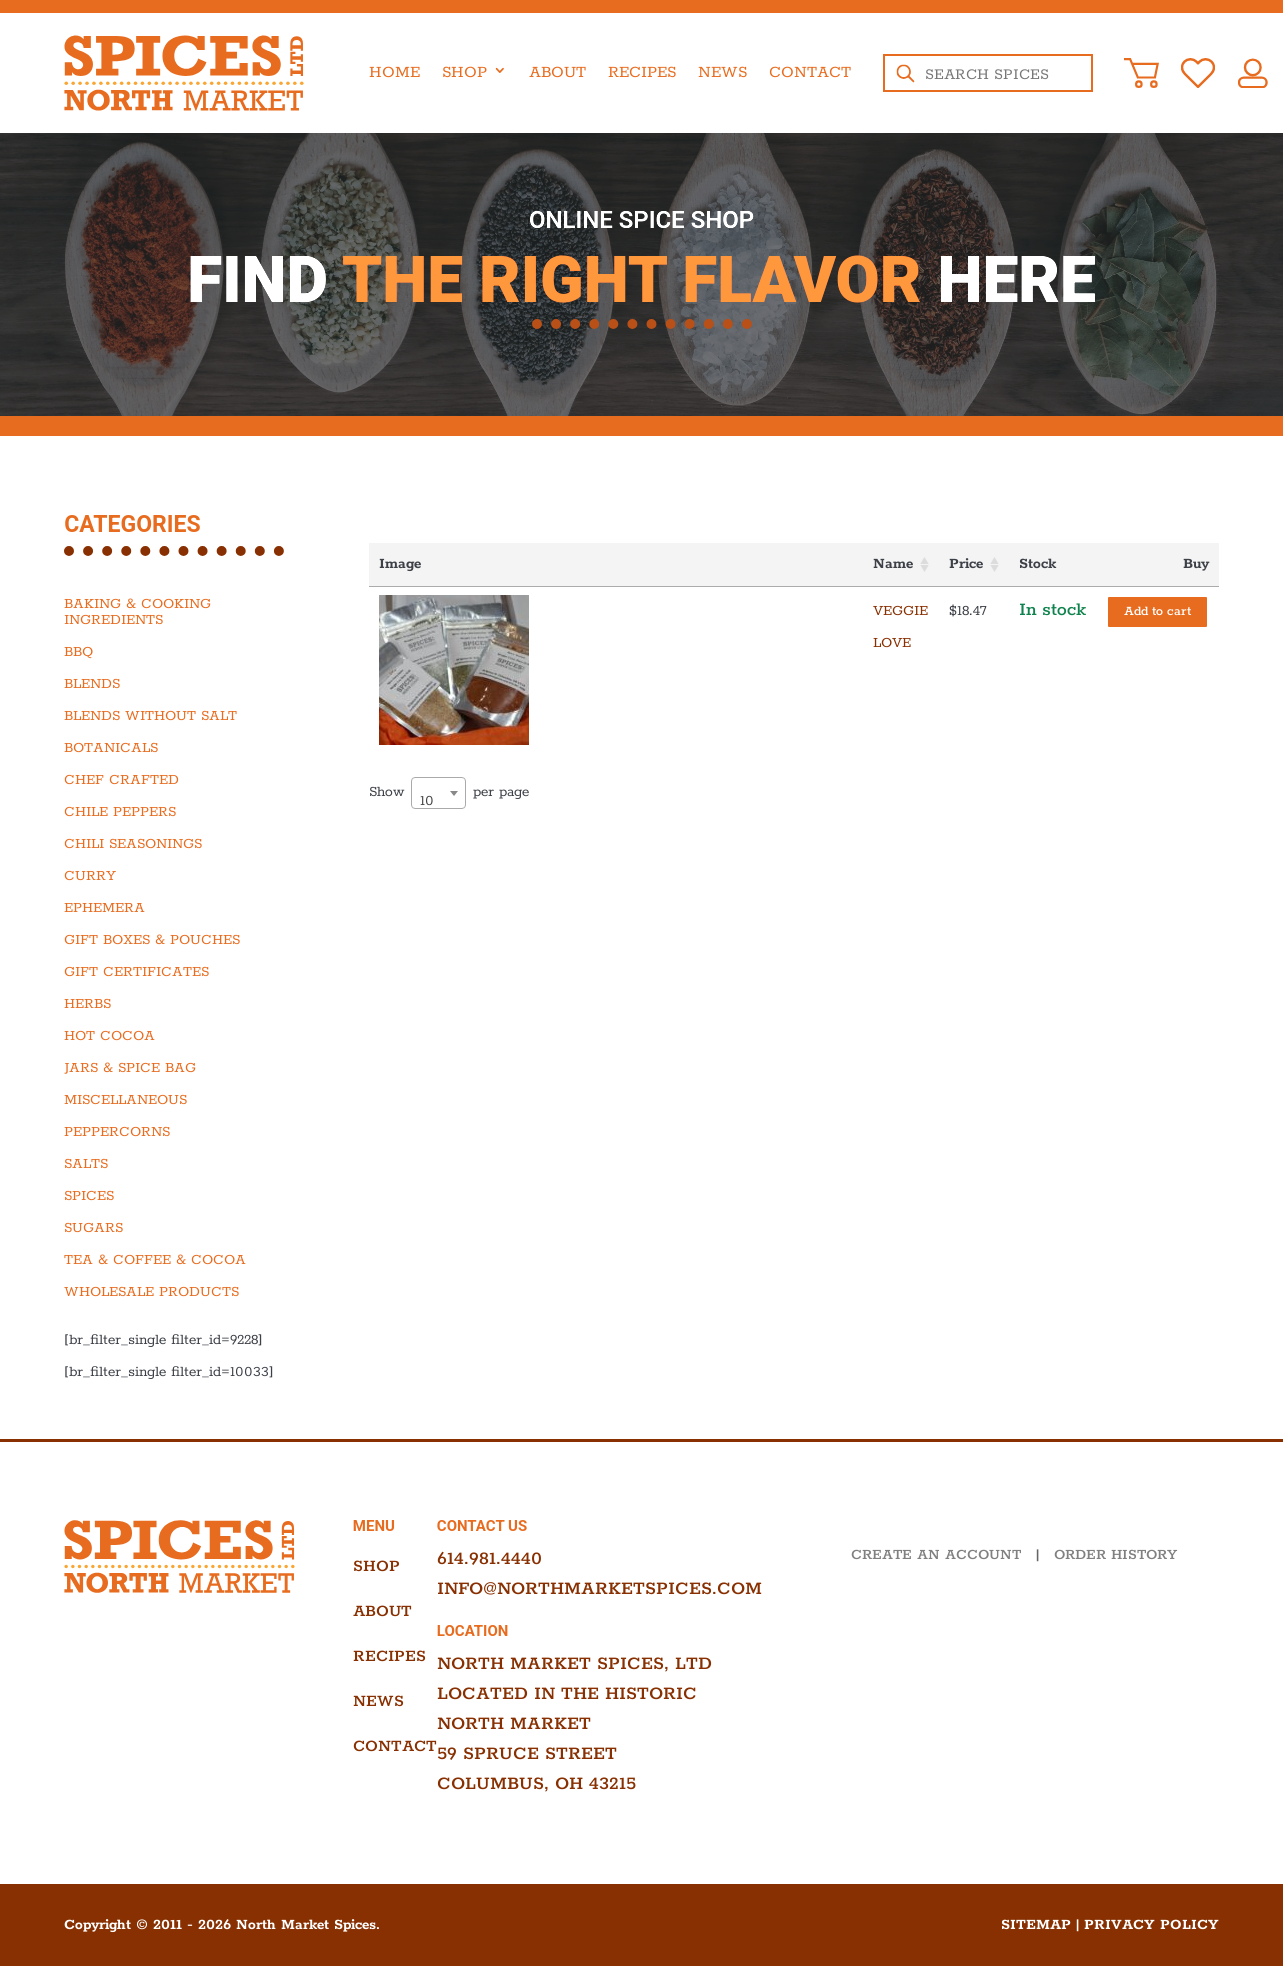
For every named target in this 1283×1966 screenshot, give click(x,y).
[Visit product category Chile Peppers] (184, 812)
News (722, 72)
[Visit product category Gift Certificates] (184, 972)
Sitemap (1036, 1925)
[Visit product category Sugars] (184, 1228)
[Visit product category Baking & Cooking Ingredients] (184, 612)
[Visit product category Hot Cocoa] (184, 1036)
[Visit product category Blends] (184, 684)
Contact (810, 72)
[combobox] (438, 776)
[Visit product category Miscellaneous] (184, 1100)
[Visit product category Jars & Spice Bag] (184, 1068)
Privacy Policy (1151, 1925)
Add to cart (1157, 611)
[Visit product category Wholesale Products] (184, 1292)
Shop (464, 72)
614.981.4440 (489, 1559)
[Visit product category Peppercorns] (184, 1132)
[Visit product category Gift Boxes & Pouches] (184, 940)
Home (394, 72)
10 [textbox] (427, 784)
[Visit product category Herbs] (184, 1004)
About (557, 72)
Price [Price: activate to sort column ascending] (732, 564)
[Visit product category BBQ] (184, 652)
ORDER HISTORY (1115, 1555)
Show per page (449, 775)
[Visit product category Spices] (184, 1196)
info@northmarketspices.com (599, 1589)
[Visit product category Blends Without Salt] (184, 716)
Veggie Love (581, 611)
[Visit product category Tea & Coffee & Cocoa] (184, 1260)
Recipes (642, 72)
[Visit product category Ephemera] (184, 908)
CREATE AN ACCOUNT (936, 1555)
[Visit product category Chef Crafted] (184, 780)
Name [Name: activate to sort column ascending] (552, 564)
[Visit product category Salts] (184, 1164)
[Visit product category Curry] (184, 876)
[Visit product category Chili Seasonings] (184, 844)
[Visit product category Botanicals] (184, 748)
